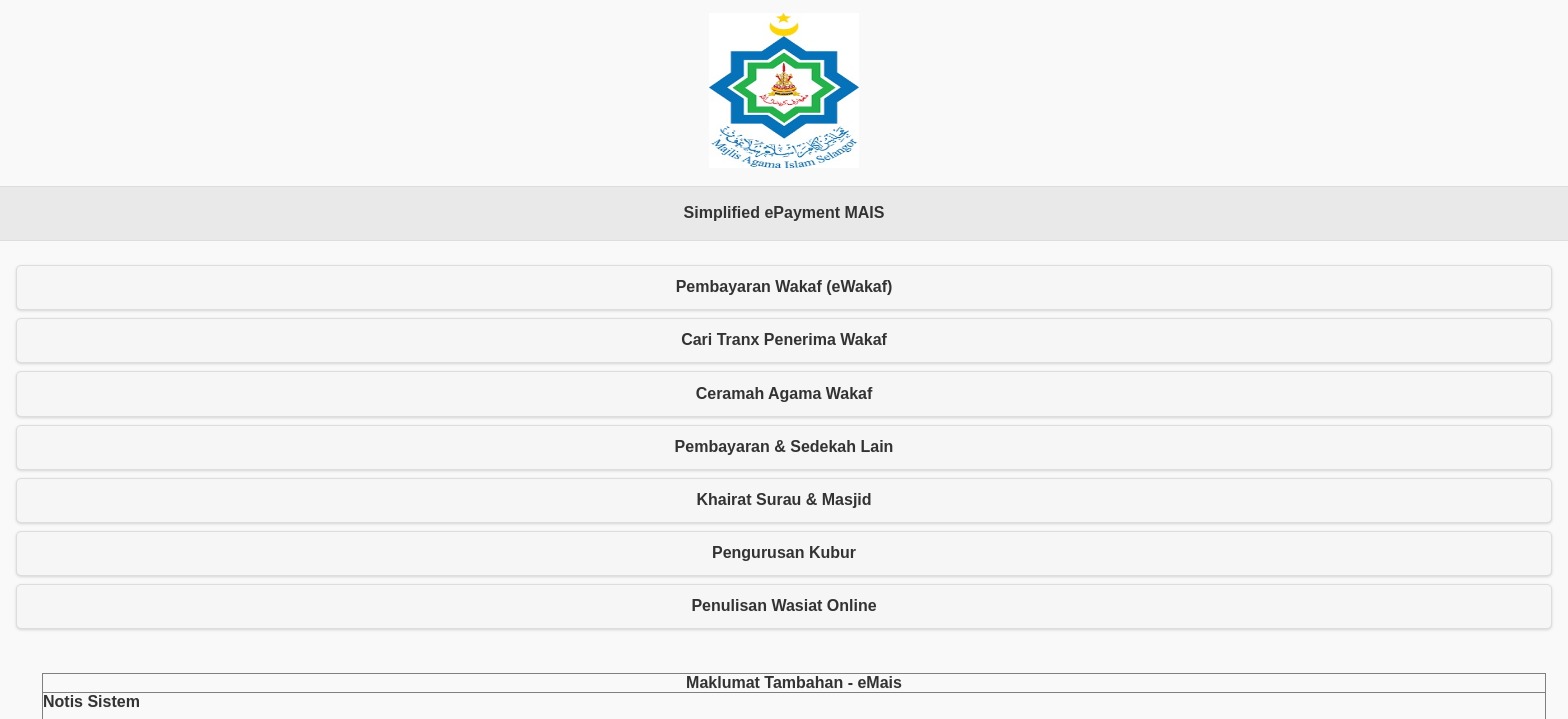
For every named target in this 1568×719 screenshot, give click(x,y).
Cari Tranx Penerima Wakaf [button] (784, 339)
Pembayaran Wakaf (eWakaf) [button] (784, 286)
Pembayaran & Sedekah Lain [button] (784, 446)
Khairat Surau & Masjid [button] (783, 499)
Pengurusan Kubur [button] (784, 552)
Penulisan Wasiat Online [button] (783, 605)
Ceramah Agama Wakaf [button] (784, 393)
